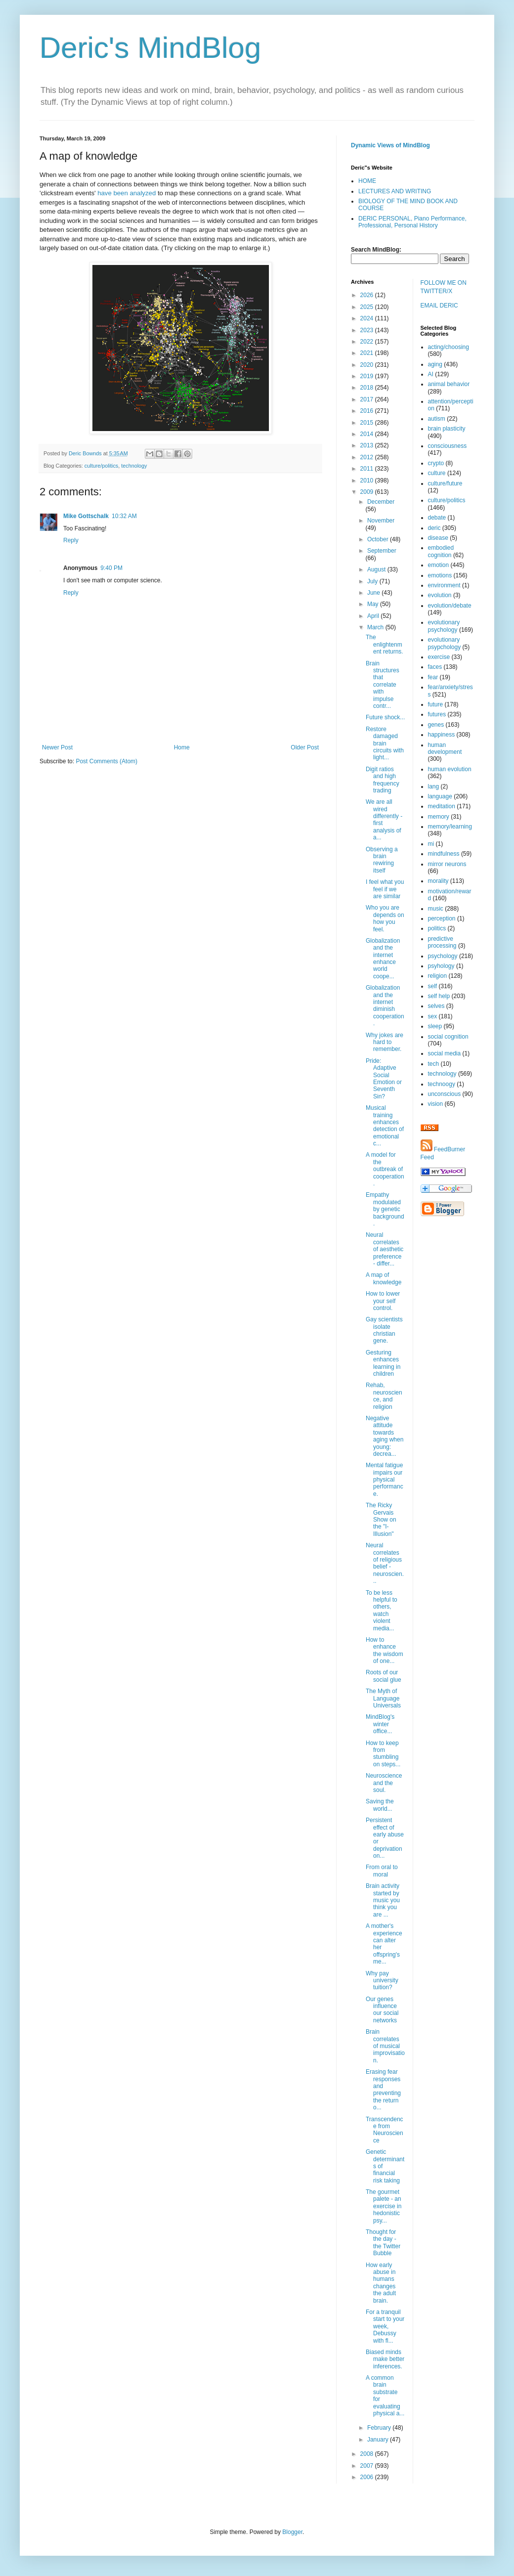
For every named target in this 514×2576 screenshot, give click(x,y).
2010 (367, 480)
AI (430, 374)
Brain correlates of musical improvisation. (385, 2046)
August (377, 569)
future (435, 704)
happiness (441, 734)
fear (433, 677)
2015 (367, 422)
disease (438, 537)
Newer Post (57, 747)
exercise (439, 657)
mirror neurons (447, 864)
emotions (440, 575)
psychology (443, 956)
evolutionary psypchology (444, 643)
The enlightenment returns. (384, 644)
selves (436, 1006)
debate (437, 517)
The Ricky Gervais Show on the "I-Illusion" (381, 1519)
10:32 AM (124, 516)
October (378, 539)
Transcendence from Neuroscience (384, 2130)
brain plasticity (447, 428)
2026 (367, 295)
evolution (440, 595)
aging (435, 364)
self (432, 986)
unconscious (444, 1094)
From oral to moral (382, 1870)
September (381, 550)
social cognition (448, 1036)
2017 (367, 399)
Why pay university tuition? (382, 1980)
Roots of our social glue (383, 1676)
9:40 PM (111, 568)
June (374, 592)
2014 (367, 434)
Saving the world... (380, 1805)
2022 (367, 341)
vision (435, 1103)
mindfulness (444, 853)
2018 (367, 387)
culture (437, 473)
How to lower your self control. (383, 1300)
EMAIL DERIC (439, 305)
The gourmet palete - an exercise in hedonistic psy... (383, 2206)
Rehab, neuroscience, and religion (384, 1396)
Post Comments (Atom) (106, 761)
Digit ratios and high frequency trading (382, 780)
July (373, 581)
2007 (367, 2465)
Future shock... (385, 717)
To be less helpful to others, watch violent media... (381, 1610)
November (380, 520)
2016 (367, 410)
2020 (367, 364)
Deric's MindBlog (150, 47)
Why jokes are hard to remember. (384, 1042)
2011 (367, 468)
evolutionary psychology (444, 626)
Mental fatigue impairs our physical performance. (384, 1479)
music (435, 908)
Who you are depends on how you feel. (385, 918)
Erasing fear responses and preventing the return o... (383, 2089)
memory (438, 816)
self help (439, 996)
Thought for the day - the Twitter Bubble (383, 2242)
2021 (367, 352)
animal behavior (449, 384)
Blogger (292, 2532)
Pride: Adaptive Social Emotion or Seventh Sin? (384, 1078)
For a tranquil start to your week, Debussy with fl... (385, 2326)
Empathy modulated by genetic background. (385, 1209)
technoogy (441, 1084)
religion (437, 975)
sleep (435, 1026)
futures (437, 714)
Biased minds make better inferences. (385, 2359)
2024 (367, 318)
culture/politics (101, 466)
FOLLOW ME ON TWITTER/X (444, 287)
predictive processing (442, 942)
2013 (367, 445)
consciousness (447, 445)
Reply (71, 540)
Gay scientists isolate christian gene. (384, 1330)
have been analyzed (126, 193)
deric (434, 527)
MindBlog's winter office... (380, 1724)
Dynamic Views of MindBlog (390, 145)
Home (182, 747)
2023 (367, 330)
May (373, 604)
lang (433, 786)
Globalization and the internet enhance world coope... (383, 958)
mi (431, 843)
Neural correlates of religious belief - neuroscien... (385, 1563)
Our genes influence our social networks (382, 2010)
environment (444, 585)
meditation (441, 806)
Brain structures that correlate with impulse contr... (382, 684)
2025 (367, 307)
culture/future (445, 483)
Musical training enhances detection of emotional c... (385, 1125)
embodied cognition (441, 551)
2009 (367, 491)
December (380, 501)
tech (433, 1063)
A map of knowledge (383, 1278)
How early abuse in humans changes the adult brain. (381, 2283)
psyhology (441, 965)
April (374, 615)
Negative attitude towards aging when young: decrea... (384, 1436)
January (378, 2439)
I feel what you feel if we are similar (385, 889)
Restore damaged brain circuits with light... (385, 743)
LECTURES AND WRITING (394, 191)
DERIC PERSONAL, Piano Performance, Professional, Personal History (412, 222)
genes (436, 724)
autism (436, 418)
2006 (367, 2477)
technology (134, 466)
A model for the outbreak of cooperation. (385, 1169)
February (379, 2427)
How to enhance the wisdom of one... (384, 1650)
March (376, 627)
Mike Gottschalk (86, 516)
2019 (367, 376)
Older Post (305, 747)
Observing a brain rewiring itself (382, 860)
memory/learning (450, 826)
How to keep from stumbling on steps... (383, 1754)
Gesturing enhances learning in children (383, 1363)
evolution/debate (449, 605)
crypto (436, 463)
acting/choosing (448, 347)
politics (437, 928)
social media (444, 1053)
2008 (367, 2453)
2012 (367, 457)
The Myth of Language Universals (383, 1698)
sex (432, 1016)
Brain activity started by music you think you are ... (383, 1900)
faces (435, 666)
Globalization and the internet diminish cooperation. (385, 1005)
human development (445, 748)
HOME (367, 180)
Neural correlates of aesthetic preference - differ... (384, 1249)
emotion (438, 565)
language (440, 796)
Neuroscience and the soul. (384, 1782)
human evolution (449, 769)
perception (442, 918)
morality (438, 880)
